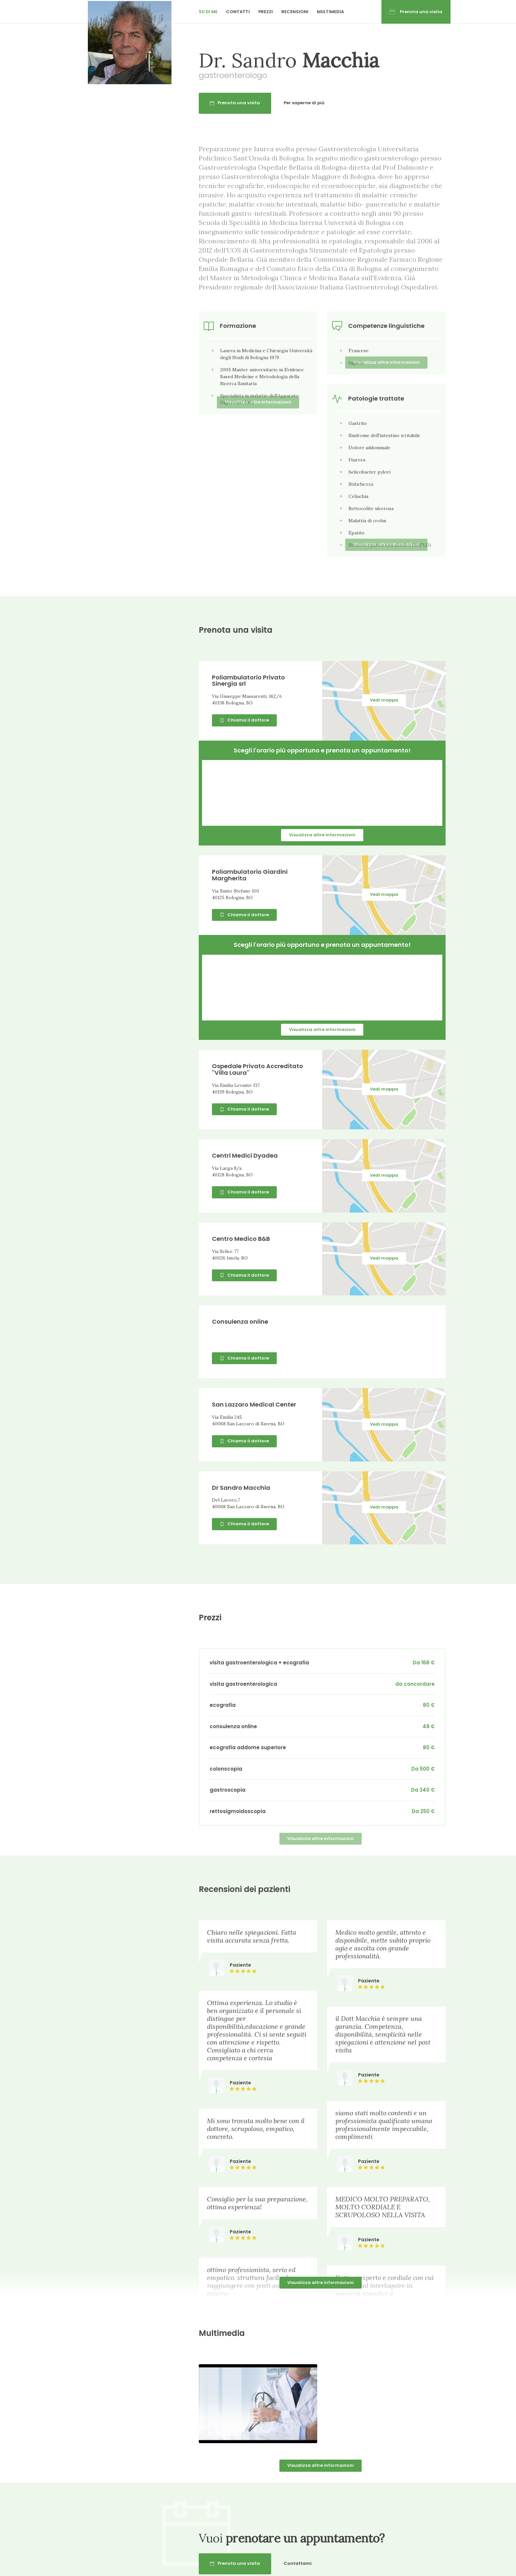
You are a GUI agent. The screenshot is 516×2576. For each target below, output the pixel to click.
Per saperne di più (304, 103)
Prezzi (265, 12)
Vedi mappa (384, 700)
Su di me (208, 12)
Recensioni (294, 12)
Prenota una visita (416, 12)
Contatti (238, 12)
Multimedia (330, 12)
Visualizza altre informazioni (322, 835)
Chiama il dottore (244, 720)
